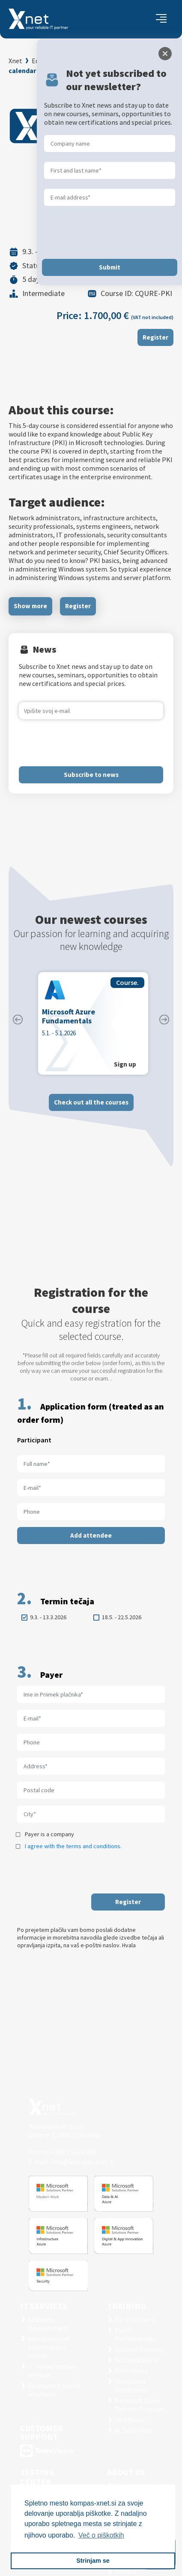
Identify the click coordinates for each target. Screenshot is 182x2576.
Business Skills (136, 2360)
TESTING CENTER (37, 2477)
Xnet (15, 60)
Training (126, 2306)
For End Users (135, 2319)
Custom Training (139, 2349)
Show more (30, 606)
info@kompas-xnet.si (82, 2161)
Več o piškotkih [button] (101, 2535)
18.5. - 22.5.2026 (121, 1617)
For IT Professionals (135, 2334)
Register (155, 337)
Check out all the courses (91, 1102)
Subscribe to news (91, 775)
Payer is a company (49, 1834)
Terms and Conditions (131, 2385)
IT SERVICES (43, 2306)
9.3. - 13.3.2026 (48, 1617)
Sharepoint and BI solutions (54, 2389)
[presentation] (84, 742)
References (131, 2370)
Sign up (125, 1064)
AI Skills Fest (133, 2430)
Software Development (48, 2323)
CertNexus (130, 2419)
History (126, 2571)
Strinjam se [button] (93, 2560)
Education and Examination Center (83, 60)
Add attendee (91, 1535)
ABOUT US (126, 2472)
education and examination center (48, 2347)
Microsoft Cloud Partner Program (140, 2404)
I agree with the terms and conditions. (73, 1846)
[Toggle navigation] (161, 19)
